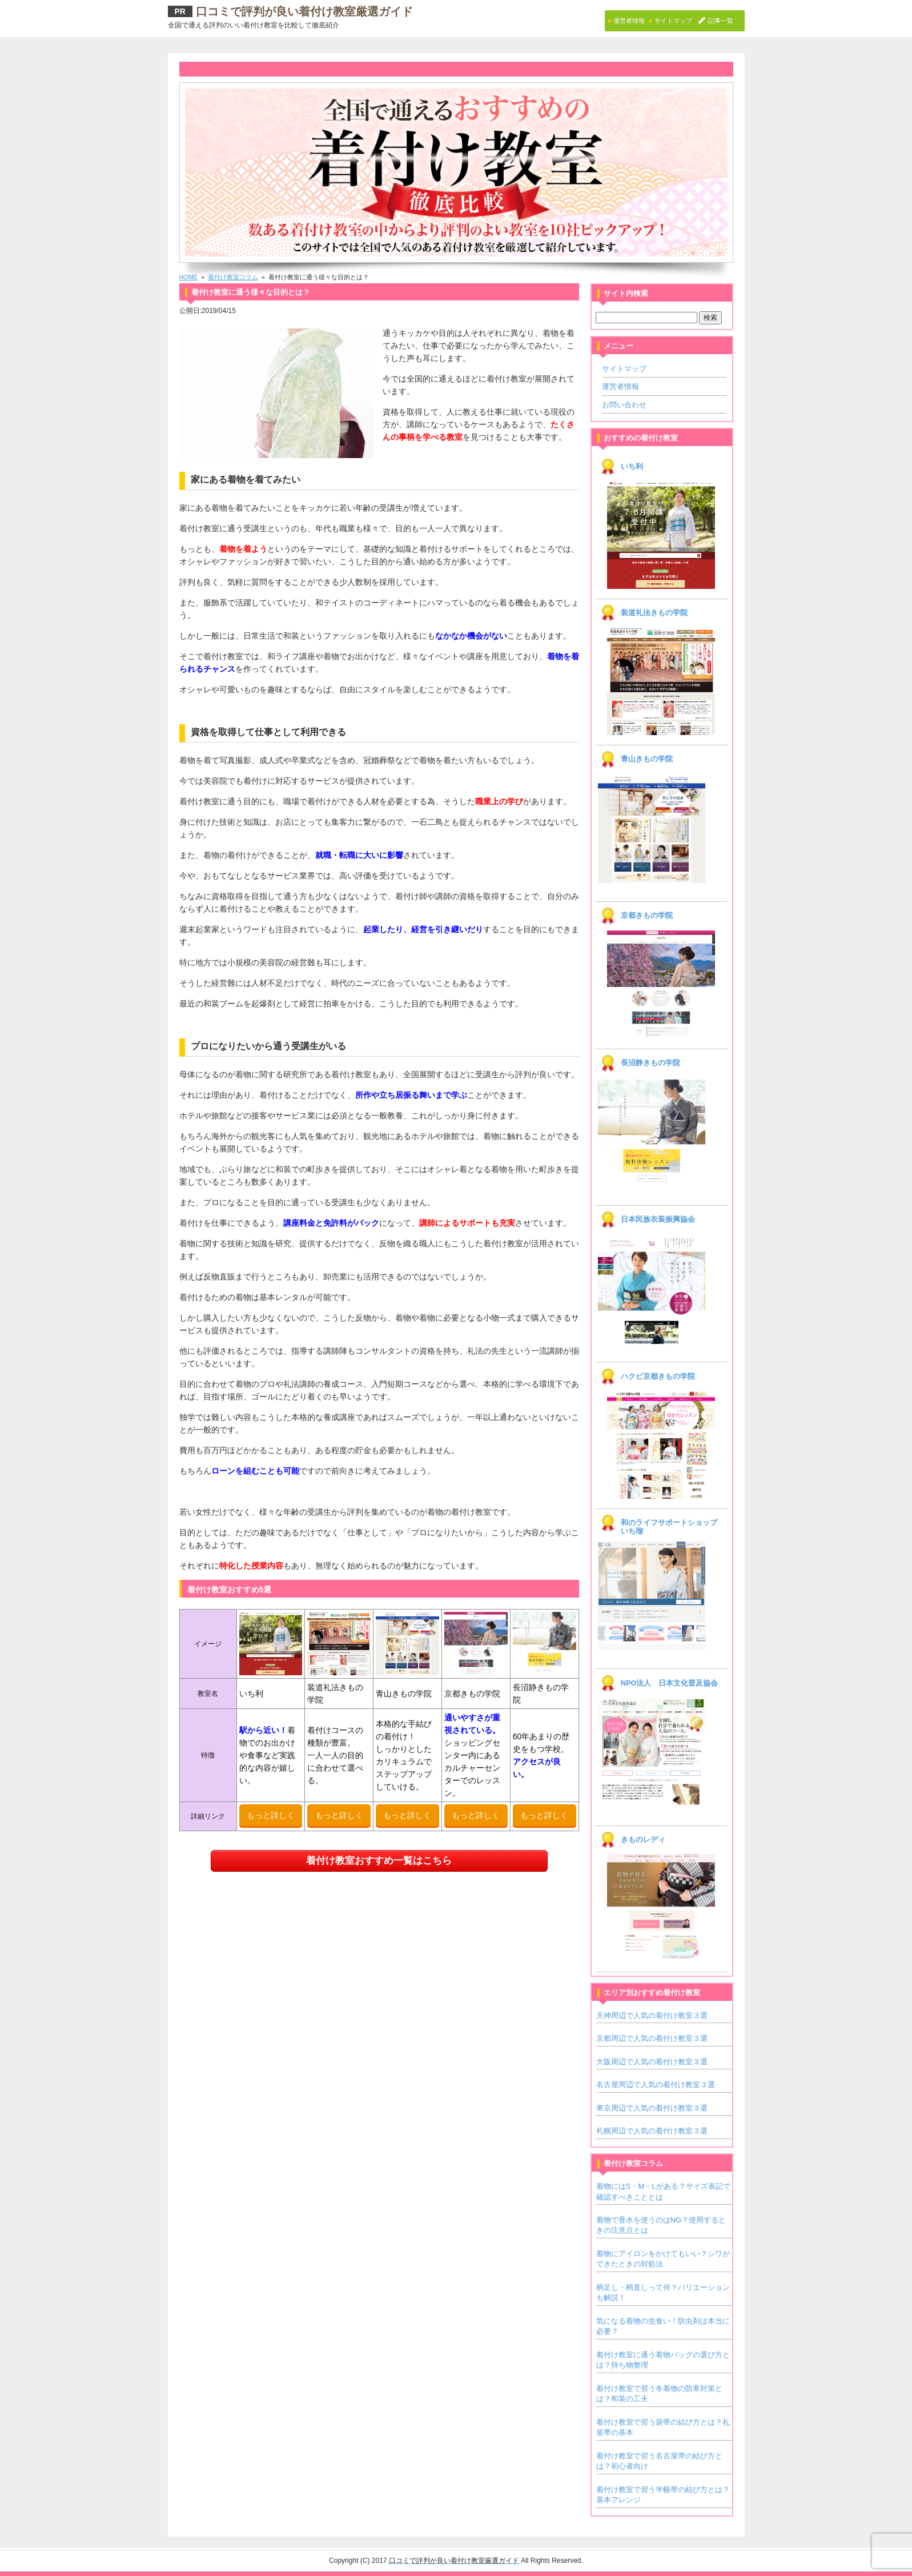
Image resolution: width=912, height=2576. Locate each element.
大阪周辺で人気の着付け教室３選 (652, 2061)
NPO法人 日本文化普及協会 (669, 1683)
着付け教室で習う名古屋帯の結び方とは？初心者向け (659, 2460)
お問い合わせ (624, 404)
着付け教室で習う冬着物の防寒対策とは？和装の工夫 (659, 2393)
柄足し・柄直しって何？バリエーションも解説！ (663, 2292)
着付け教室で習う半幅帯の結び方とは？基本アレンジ (663, 2494)
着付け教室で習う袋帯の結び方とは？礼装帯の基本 (663, 2427)
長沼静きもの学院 (650, 1063)
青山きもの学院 (647, 759)
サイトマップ (624, 368)
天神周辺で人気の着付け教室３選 (652, 2015)
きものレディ (643, 1840)
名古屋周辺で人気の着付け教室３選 (655, 2084)
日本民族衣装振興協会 (658, 1219)
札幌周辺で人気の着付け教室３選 (652, 2130)
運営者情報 (620, 386)
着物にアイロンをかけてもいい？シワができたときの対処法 (663, 2258)
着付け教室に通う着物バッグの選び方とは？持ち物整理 (663, 2359)
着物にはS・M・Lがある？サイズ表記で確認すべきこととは (663, 2191)
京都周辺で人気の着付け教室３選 (652, 2038)
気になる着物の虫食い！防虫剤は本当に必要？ (663, 2326)
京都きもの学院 (647, 916)
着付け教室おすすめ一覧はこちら (379, 1860)
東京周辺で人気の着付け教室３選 (652, 2108)
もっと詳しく (271, 1815)
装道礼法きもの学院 (654, 613)
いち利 (632, 467)
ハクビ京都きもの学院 (658, 1377)
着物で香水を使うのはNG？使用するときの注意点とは (661, 2225)
